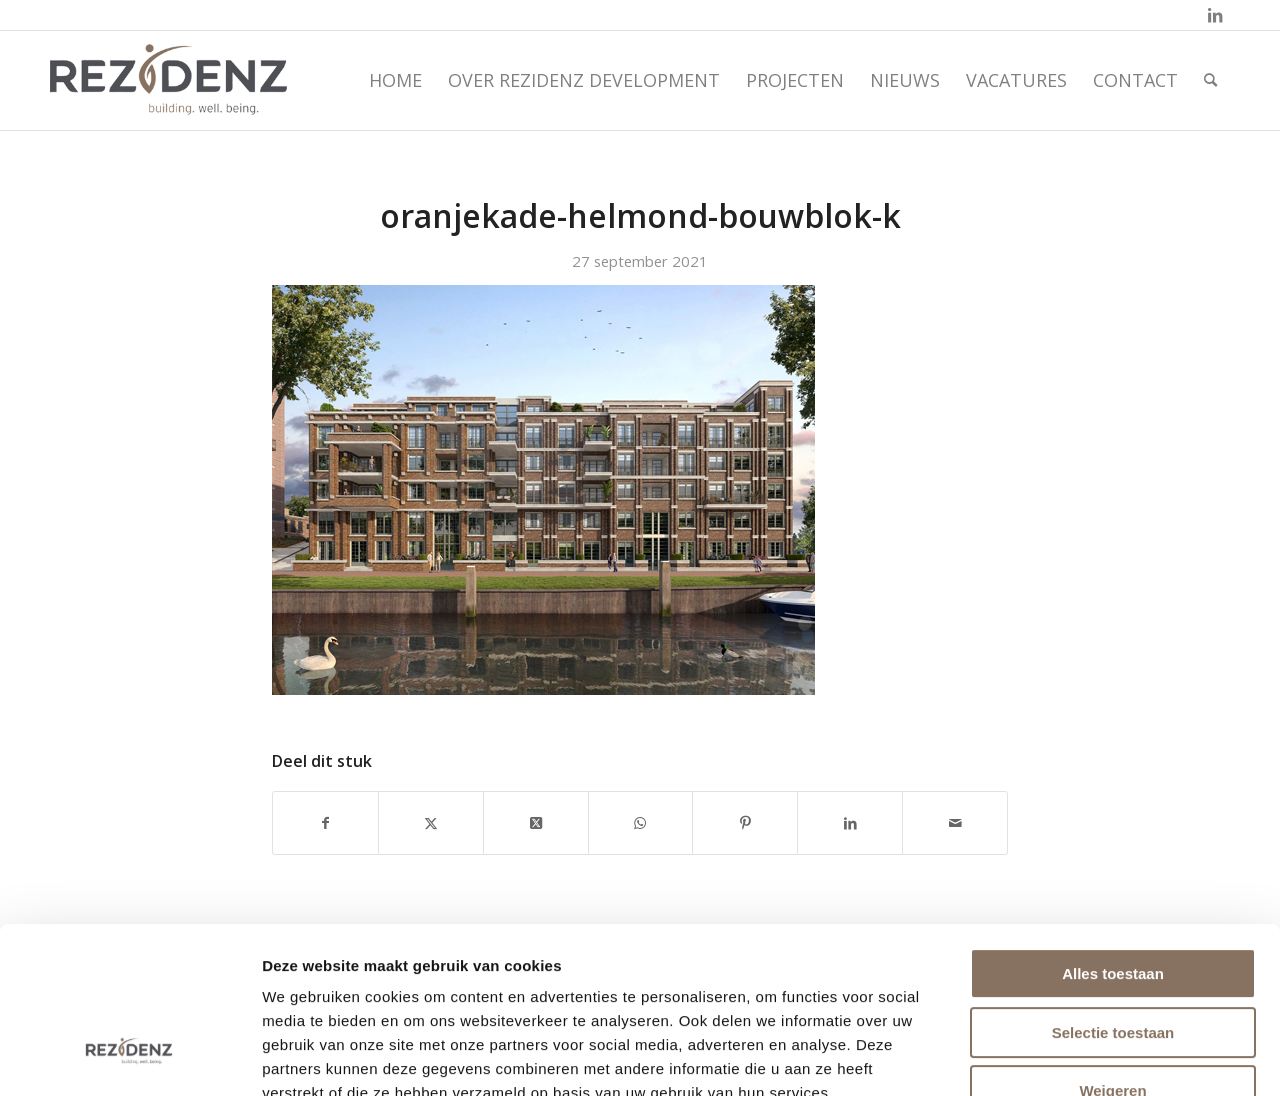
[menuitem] (395, 80)
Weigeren (1112, 948)
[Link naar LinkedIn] (1215, 15)
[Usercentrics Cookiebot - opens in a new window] (129, 1057)
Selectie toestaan (1113, 890)
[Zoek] (1210, 80)
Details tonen (1084, 1056)
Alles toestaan (1113, 831)
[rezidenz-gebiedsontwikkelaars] (168, 80)
